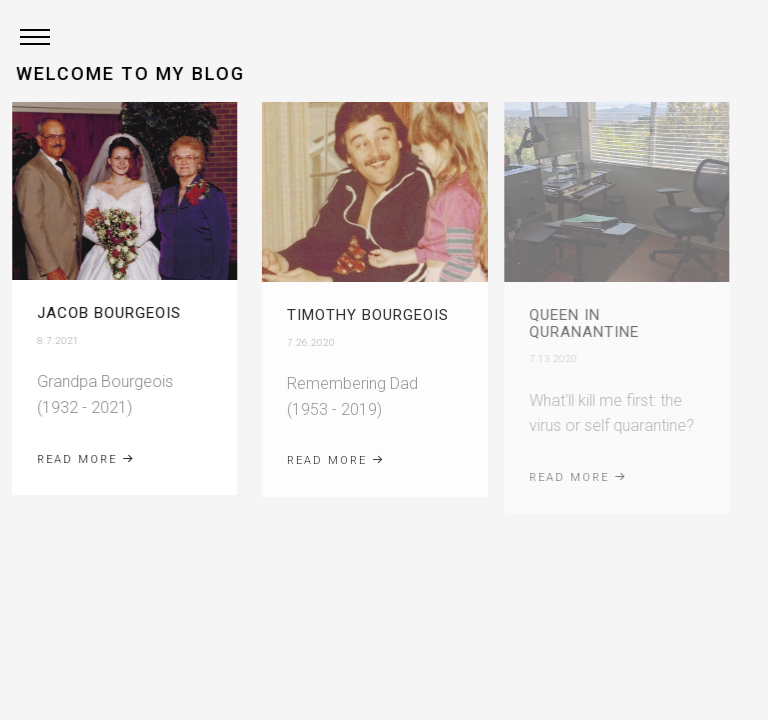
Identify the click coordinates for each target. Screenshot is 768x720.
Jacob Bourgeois (104, 313)
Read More (81, 459)
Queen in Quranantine (568, 323)
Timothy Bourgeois (359, 315)
